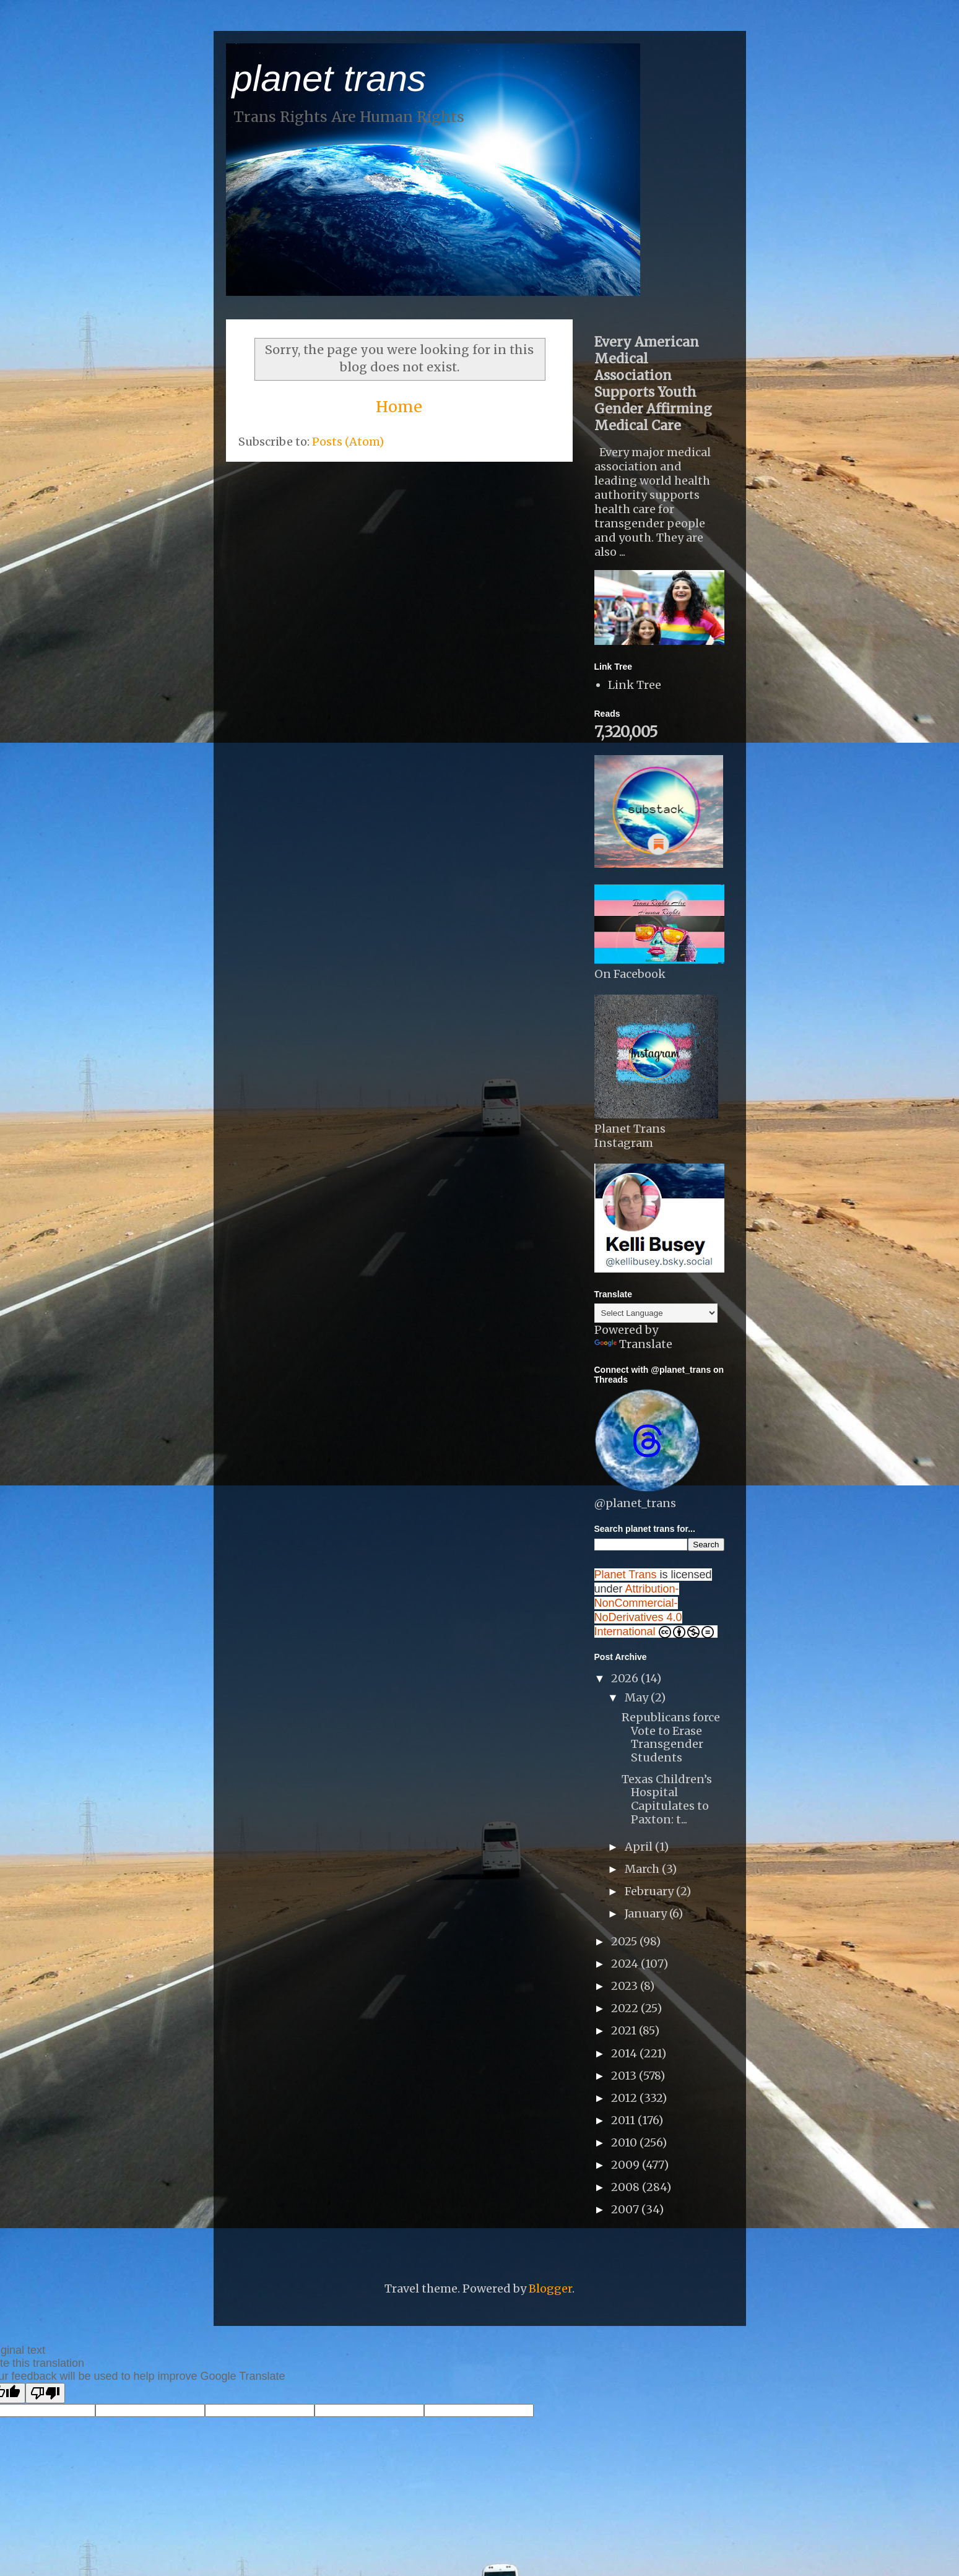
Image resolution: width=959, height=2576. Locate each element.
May (638, 1697)
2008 (626, 2187)
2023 (625, 1986)
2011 (624, 2120)
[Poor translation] (45, 2393)
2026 (626, 1678)
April (640, 1846)
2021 (625, 2030)
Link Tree (634, 685)
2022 (626, 2008)
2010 (625, 2142)
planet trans (329, 78)
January (647, 1913)
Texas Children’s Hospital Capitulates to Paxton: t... (667, 1799)
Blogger (550, 2288)
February (650, 1891)
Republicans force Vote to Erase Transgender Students (671, 1737)
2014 (625, 2053)
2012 (625, 2098)
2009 (626, 2165)
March (643, 1869)
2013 (625, 2075)
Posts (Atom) (348, 441)
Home (399, 407)
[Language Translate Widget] (656, 1313)
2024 (626, 1963)
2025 (625, 1941)
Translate (633, 1344)
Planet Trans (625, 1574)
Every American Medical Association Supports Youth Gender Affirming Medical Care (653, 384)
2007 (626, 2209)
